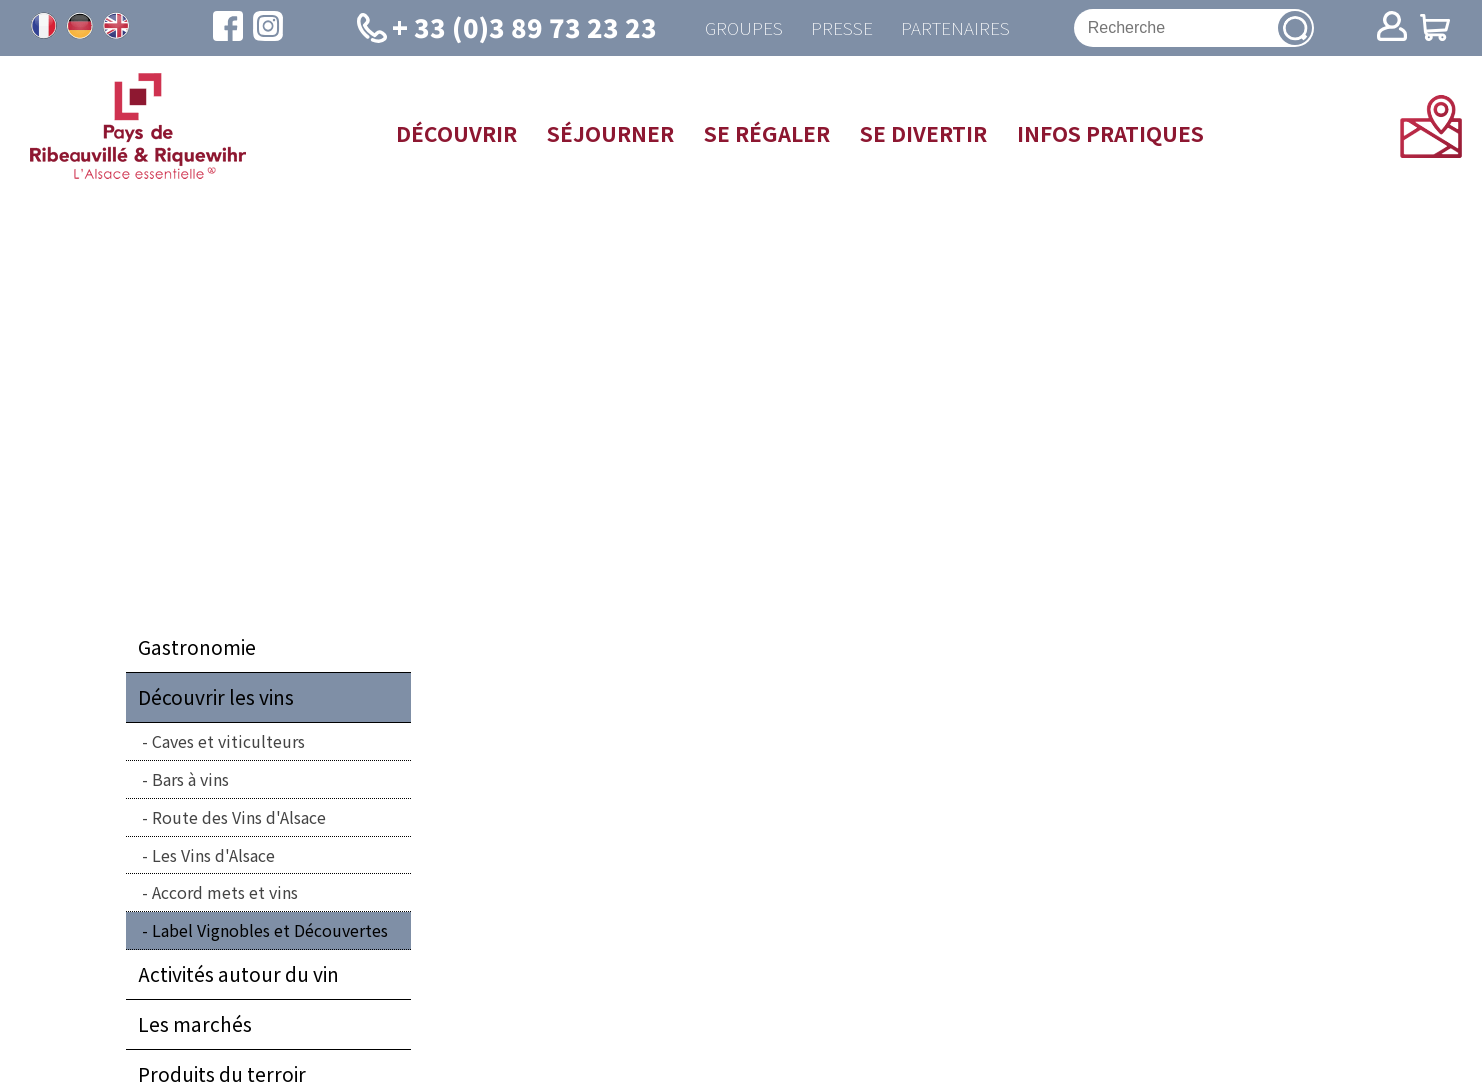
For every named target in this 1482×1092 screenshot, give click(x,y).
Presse (841, 28)
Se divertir (923, 134)
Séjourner (610, 134)
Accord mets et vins (225, 894)
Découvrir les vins (216, 699)
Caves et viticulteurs (228, 743)
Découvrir (456, 134)
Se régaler (767, 134)
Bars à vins (190, 780)
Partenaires (957, 28)
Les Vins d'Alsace (213, 856)
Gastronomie (197, 649)
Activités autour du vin (238, 975)
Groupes (740, 28)
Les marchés (195, 1025)
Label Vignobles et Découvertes (270, 932)
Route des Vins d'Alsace (239, 818)
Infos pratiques (1110, 134)
